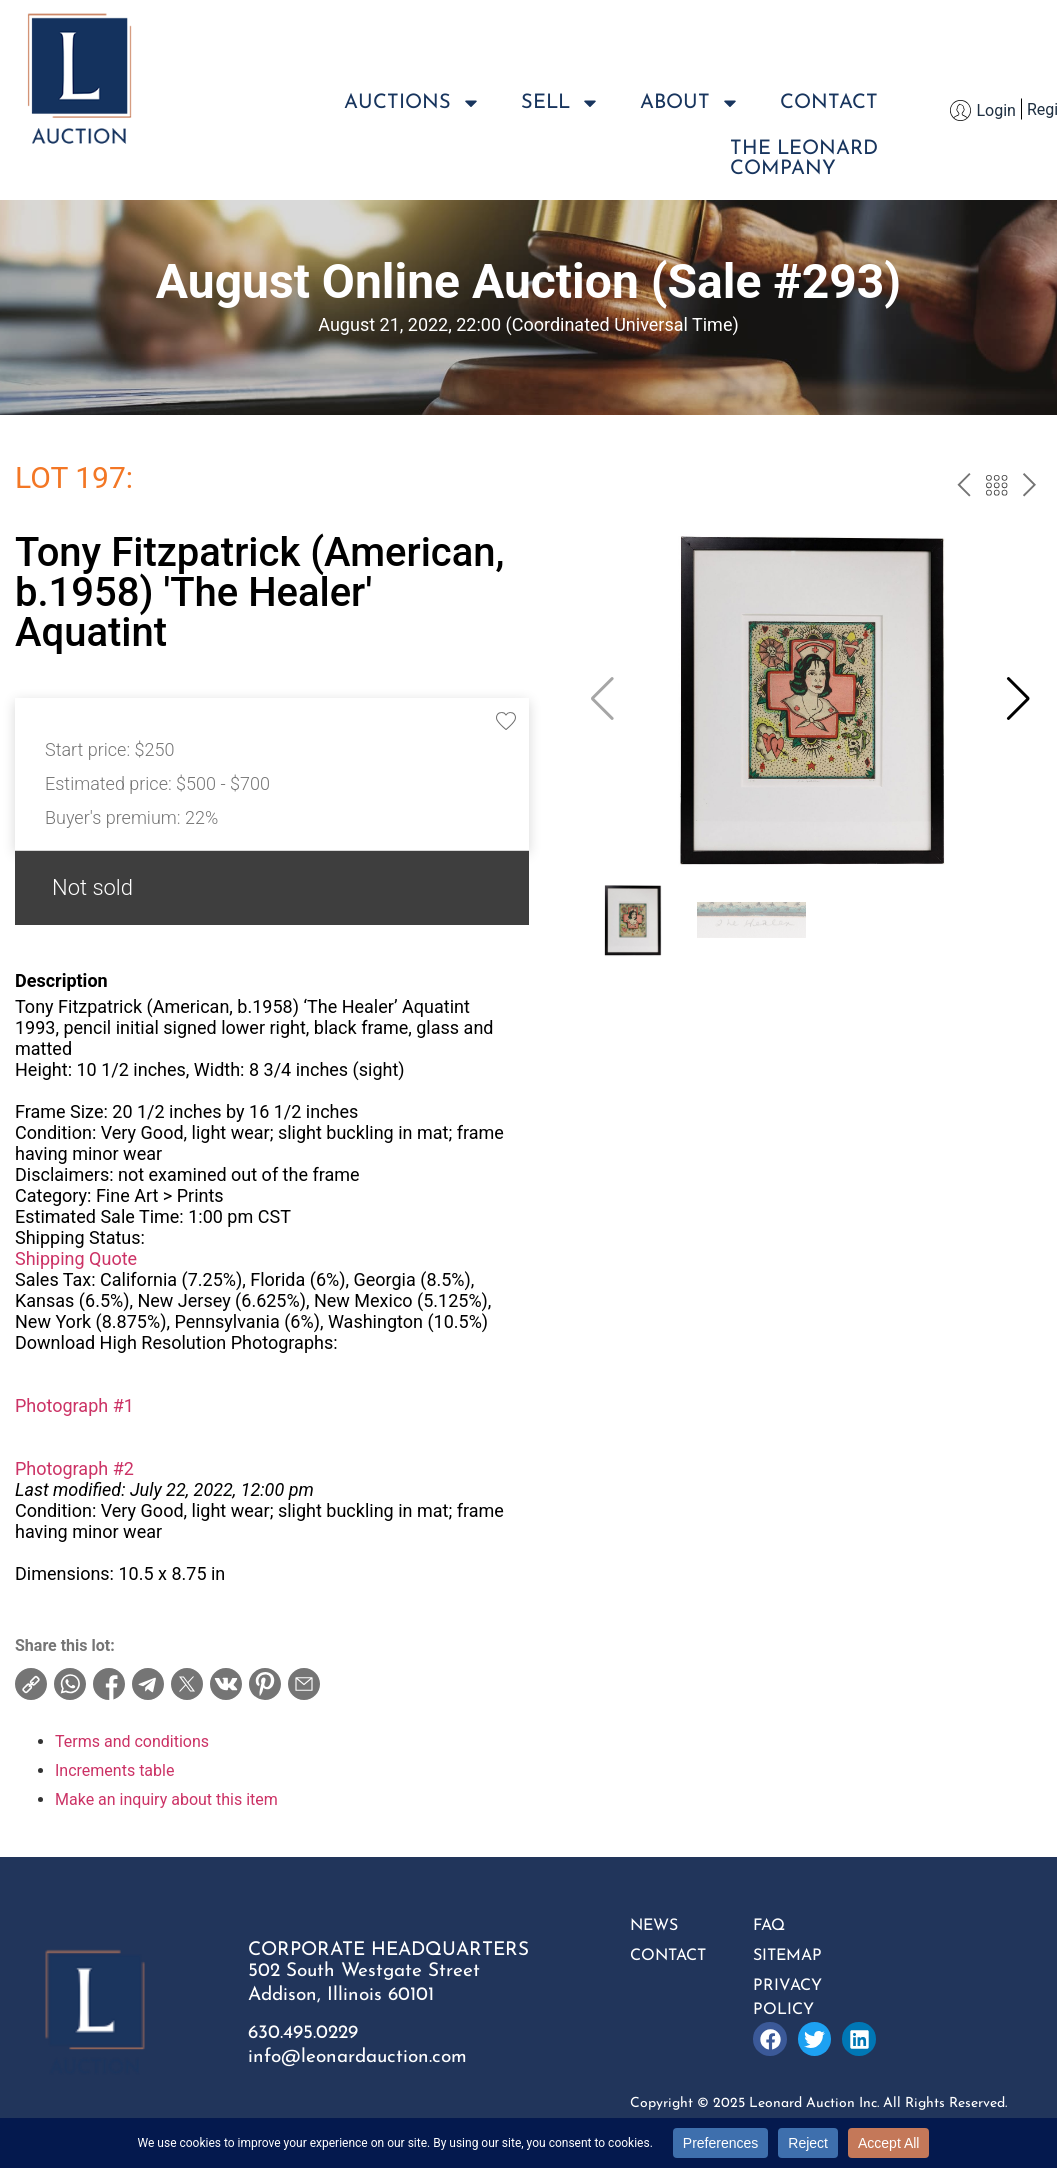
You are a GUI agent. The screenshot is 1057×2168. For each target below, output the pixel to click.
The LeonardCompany (804, 159)
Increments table (114, 1770)
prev (963, 488)
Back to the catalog (996, 488)
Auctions (412, 103)
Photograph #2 (74, 1468)
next (1029, 488)
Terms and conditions (132, 1741)
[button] (1018, 699)
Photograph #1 (74, 1405)
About (690, 103)
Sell (560, 103)
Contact (829, 103)
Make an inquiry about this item (166, 1799)
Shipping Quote (76, 1258)
